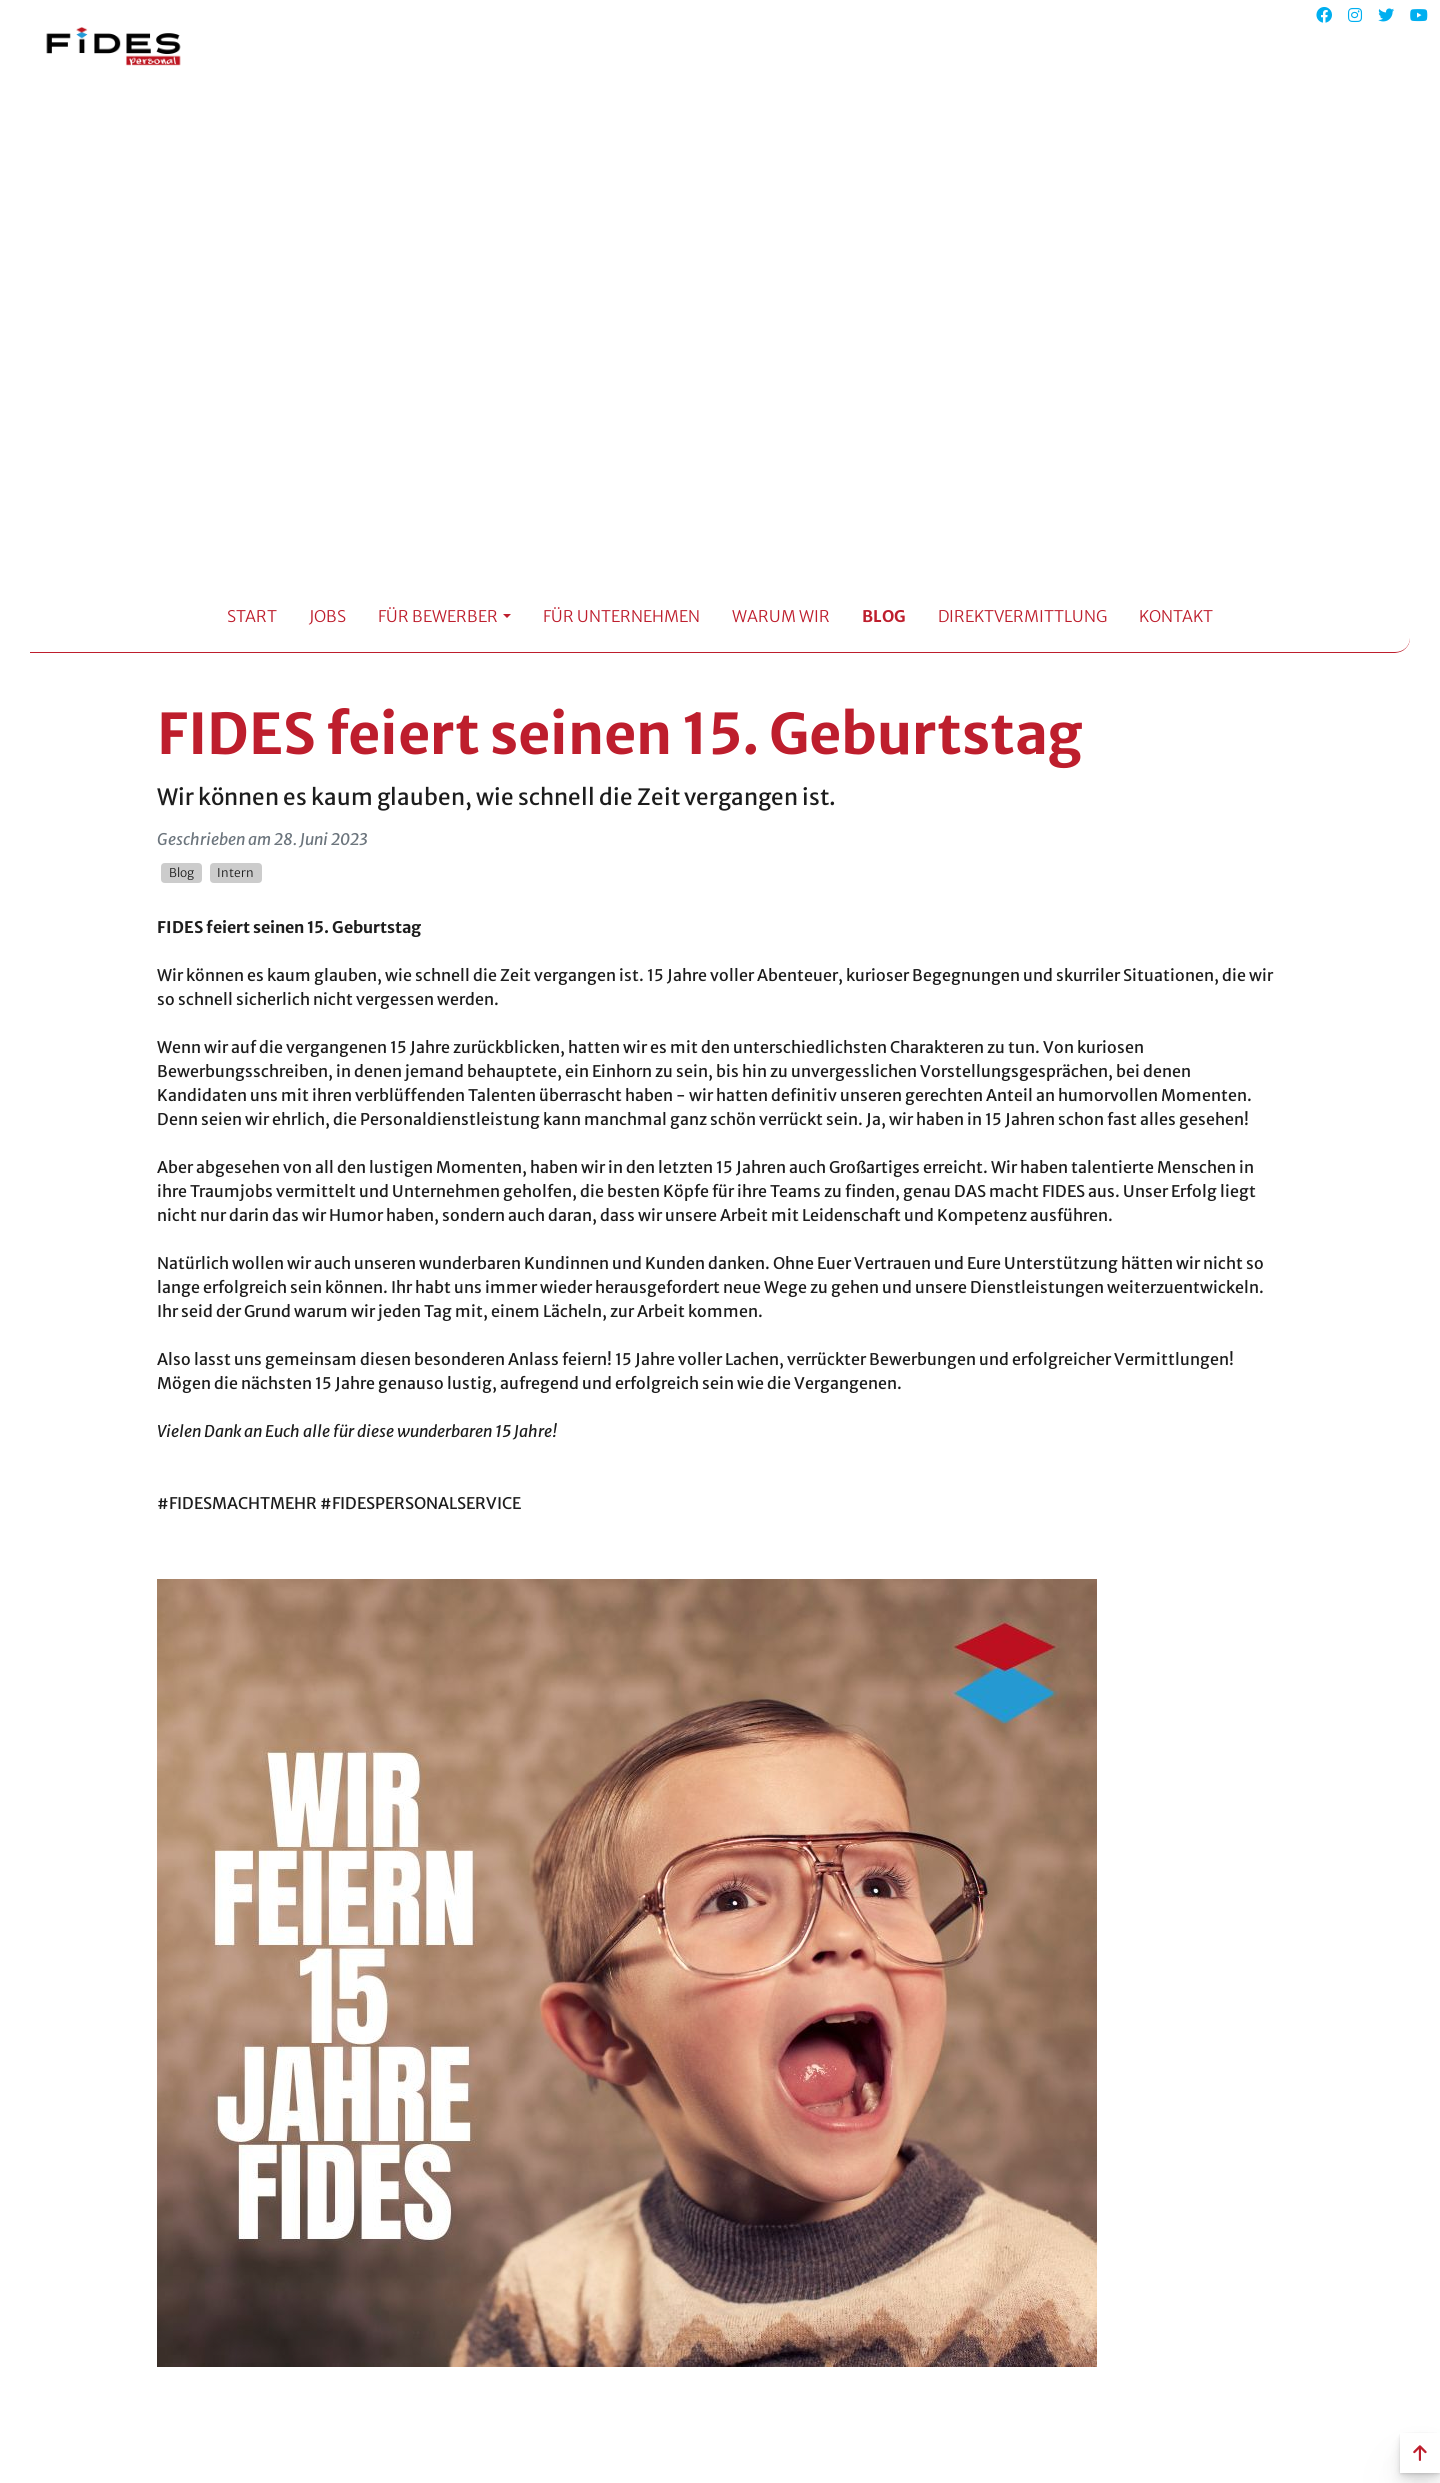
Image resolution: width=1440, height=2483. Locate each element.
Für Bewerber (438, 616)
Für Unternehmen (621, 616)
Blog (884, 616)
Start (252, 616)
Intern (235, 872)
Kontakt (1176, 616)
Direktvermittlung (1022, 616)
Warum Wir (781, 616)
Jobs (327, 616)
